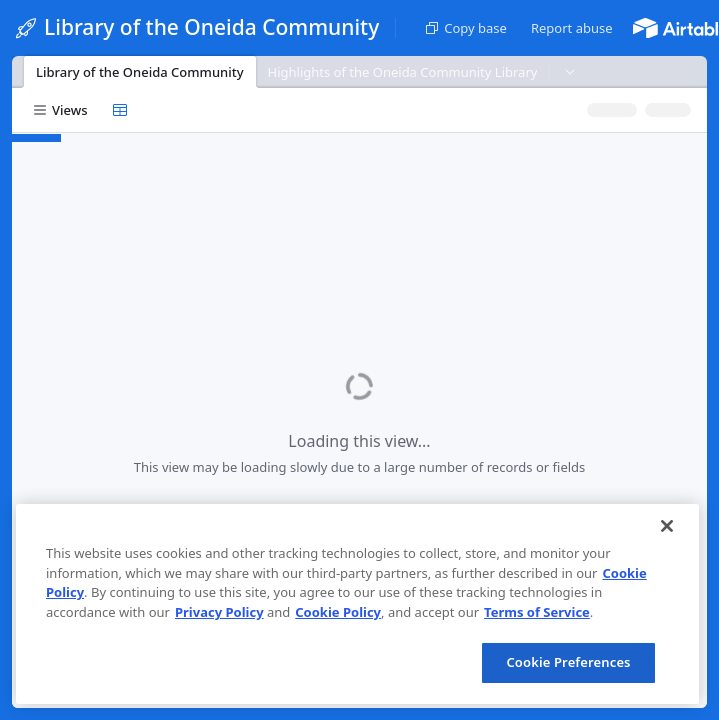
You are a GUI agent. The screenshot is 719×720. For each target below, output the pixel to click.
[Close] (667, 526)
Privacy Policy (219, 612)
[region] (357, 604)
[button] (572, 28)
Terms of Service (537, 612)
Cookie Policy (338, 612)
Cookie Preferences (568, 662)
